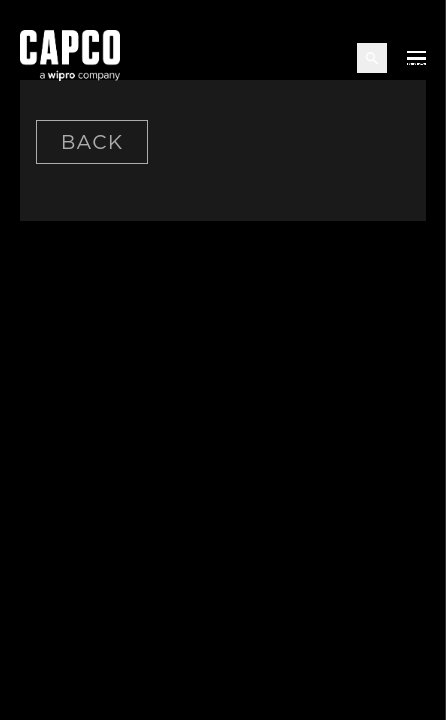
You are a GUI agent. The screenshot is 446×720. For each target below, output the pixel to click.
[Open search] (372, 58)
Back (92, 142)
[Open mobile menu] (416, 58)
